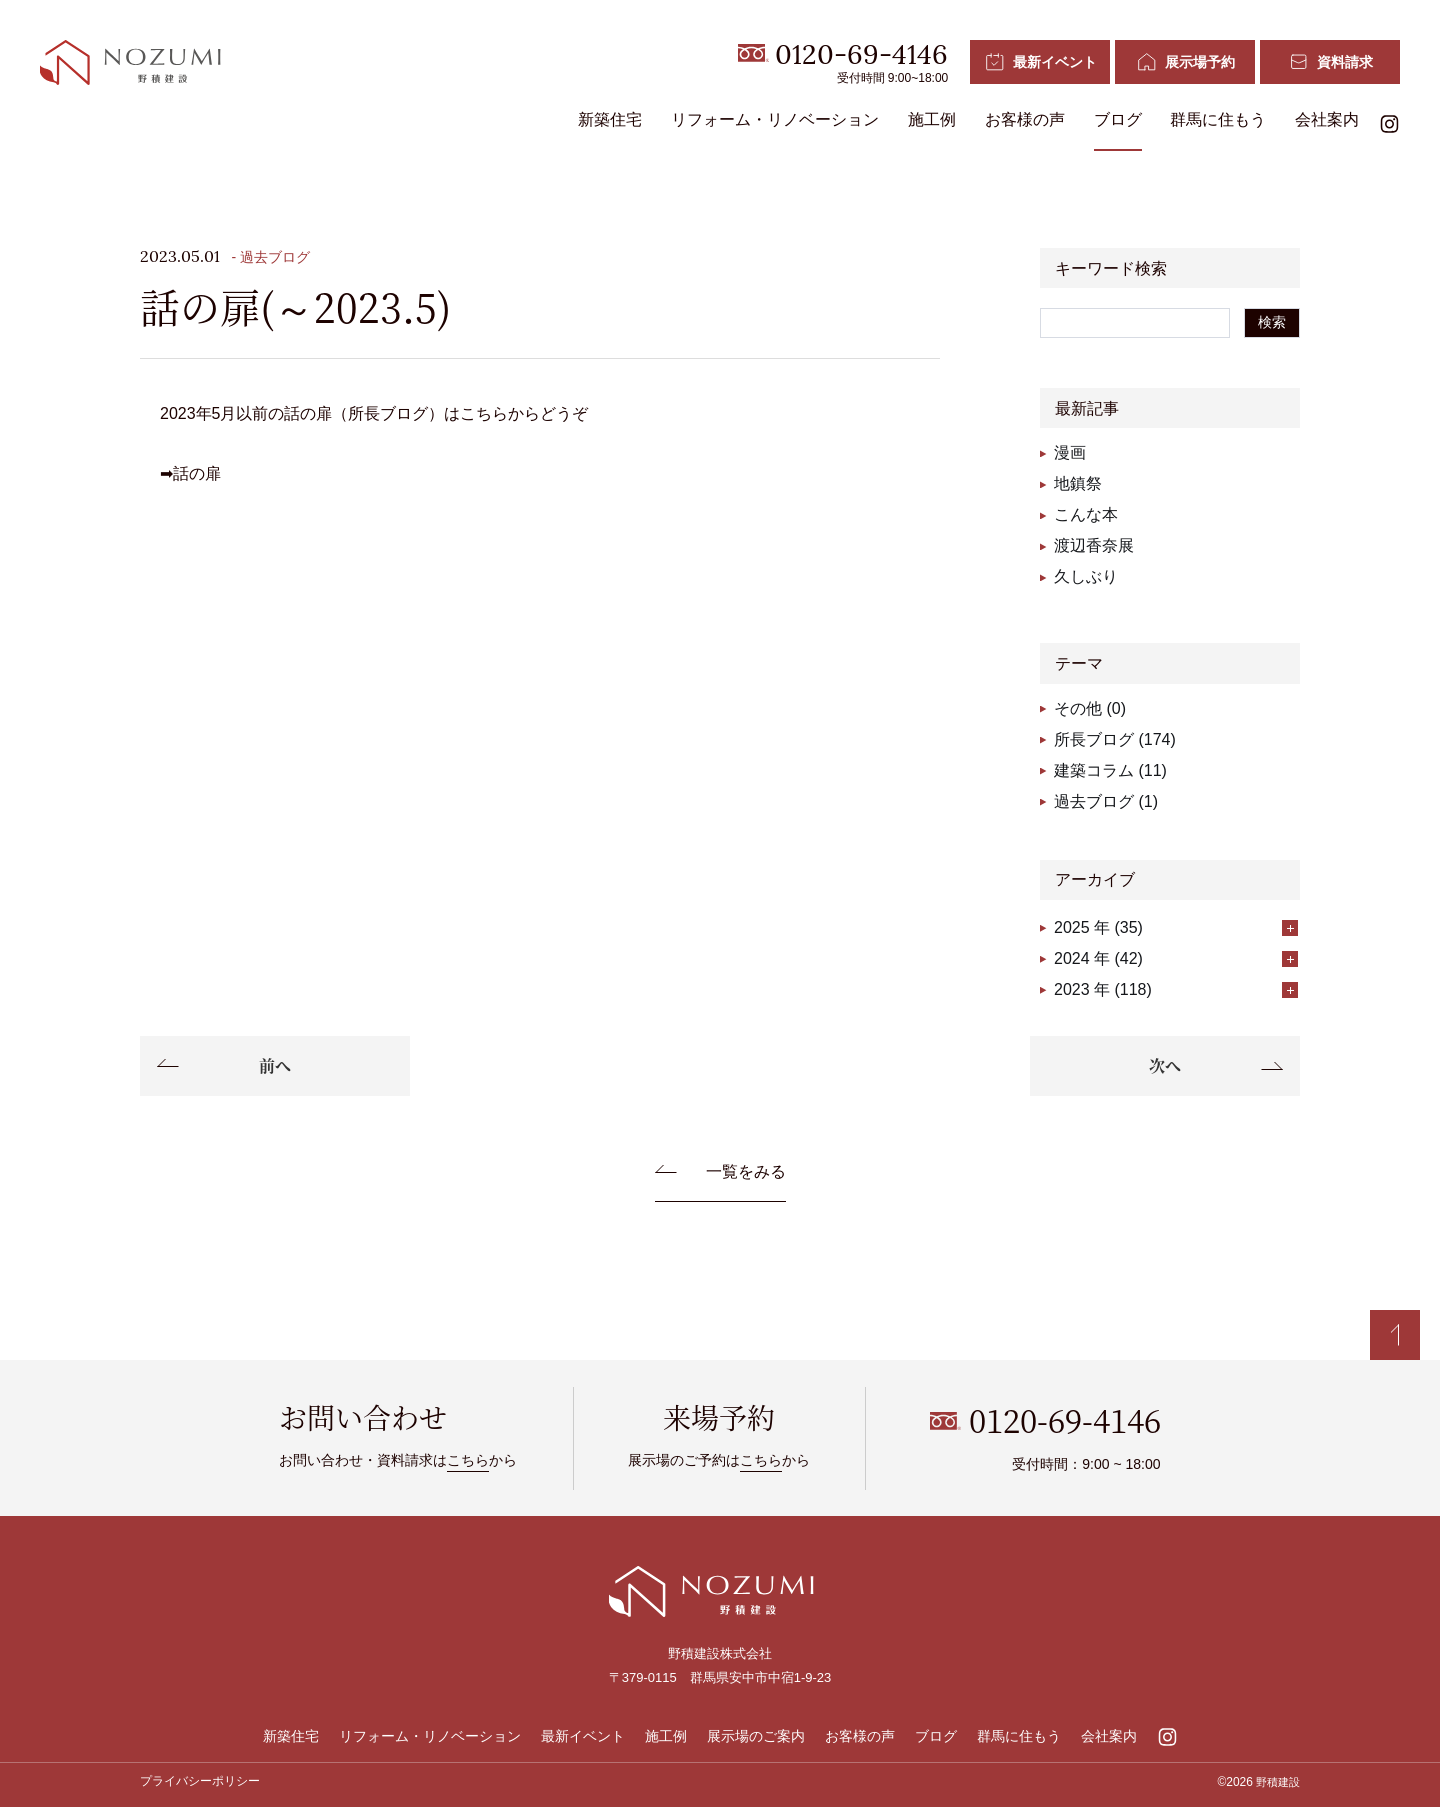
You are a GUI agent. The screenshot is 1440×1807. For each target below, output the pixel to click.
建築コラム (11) (1110, 770)
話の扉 (197, 473)
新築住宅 (610, 120)
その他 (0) (1090, 708)
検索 (1272, 322)
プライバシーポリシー (200, 1781)
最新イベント (583, 1736)
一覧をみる (746, 1171)
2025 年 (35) (1176, 928)
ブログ (1117, 120)
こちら (468, 1460)
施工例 (932, 120)
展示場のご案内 (756, 1736)
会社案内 (1327, 120)
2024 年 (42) (1176, 959)
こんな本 (1086, 514)
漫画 (1070, 452)
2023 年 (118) (1176, 990)
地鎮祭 (1078, 483)
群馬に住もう (1218, 120)
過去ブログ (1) (1106, 801)
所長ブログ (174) (1115, 739)
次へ (1165, 1065)
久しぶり (1086, 576)
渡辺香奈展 (1094, 545)
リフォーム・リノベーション (775, 120)
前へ (275, 1065)
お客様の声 (1025, 120)
